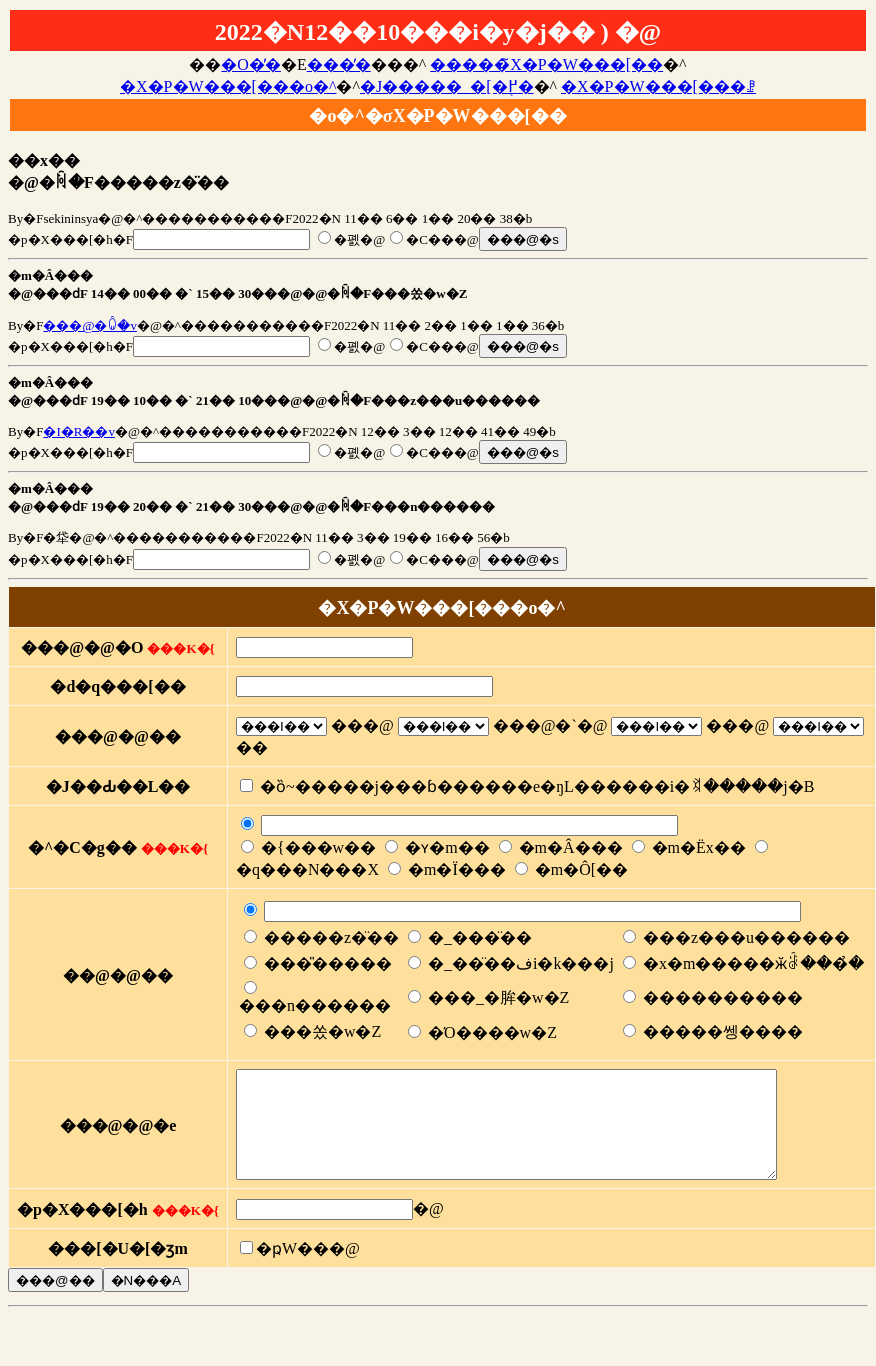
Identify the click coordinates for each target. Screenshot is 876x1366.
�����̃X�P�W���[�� (546, 64)
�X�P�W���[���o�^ (228, 86)
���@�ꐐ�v (89, 325)
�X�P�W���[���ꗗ (658, 86)
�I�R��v (79, 431)
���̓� (339, 64)
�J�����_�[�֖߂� (447, 86)
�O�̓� (251, 64)
